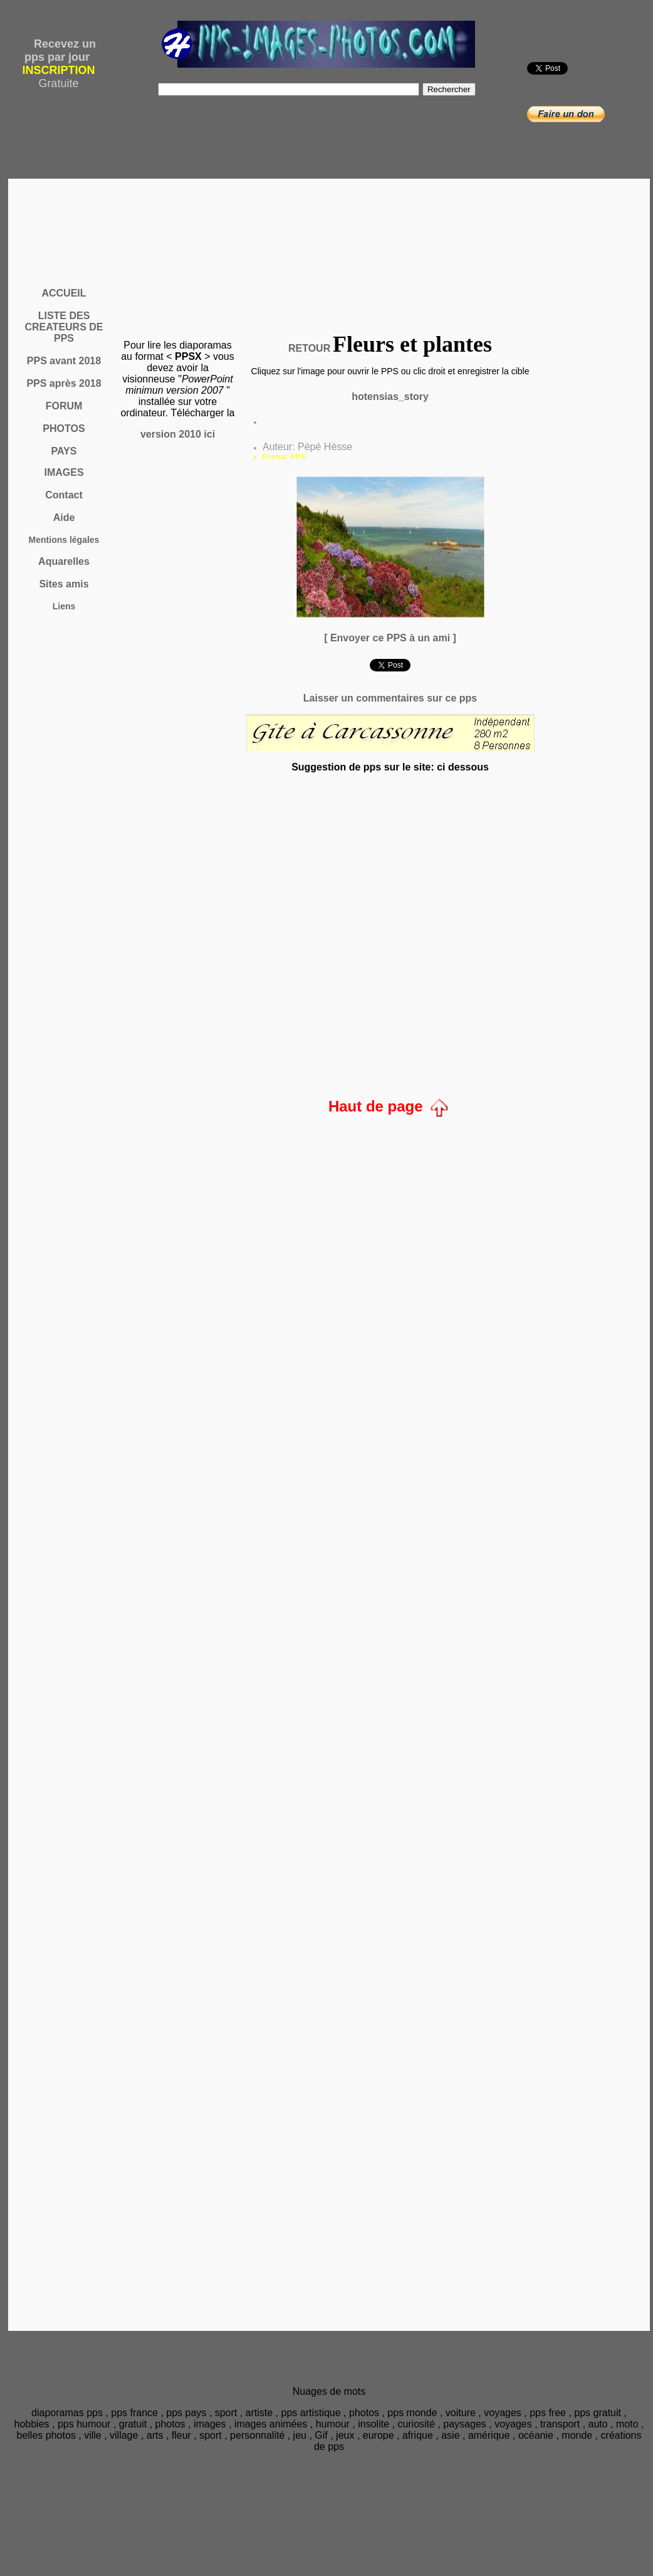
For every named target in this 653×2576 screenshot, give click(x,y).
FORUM (64, 406)
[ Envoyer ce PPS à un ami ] (390, 638)
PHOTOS (64, 428)
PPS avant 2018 (64, 360)
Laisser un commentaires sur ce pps (390, 698)
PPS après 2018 (63, 383)
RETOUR (309, 348)
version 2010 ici (177, 434)
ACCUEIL (63, 293)
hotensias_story (390, 396)
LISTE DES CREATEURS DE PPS (63, 327)
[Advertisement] (331, 243)
